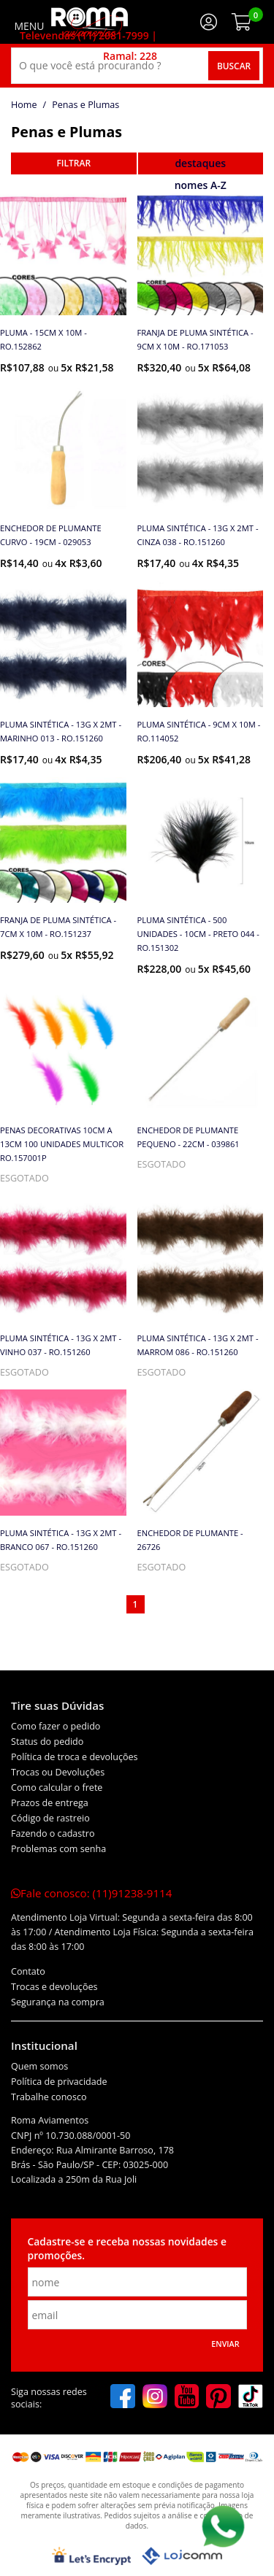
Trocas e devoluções (54, 1987)
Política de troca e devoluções (74, 1757)
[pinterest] (218, 2398)
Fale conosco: (91, 1893)
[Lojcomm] (182, 2556)
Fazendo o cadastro (53, 1833)
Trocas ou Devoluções (57, 1772)
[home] (89, 21)
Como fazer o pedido (55, 1726)
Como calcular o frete (56, 1787)
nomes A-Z (201, 185)
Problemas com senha (58, 1849)
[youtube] (187, 2398)
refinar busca (74, 163)
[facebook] (122, 2398)
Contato (28, 1971)
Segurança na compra (57, 2002)
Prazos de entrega (49, 1803)
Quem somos (39, 2066)
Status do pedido (47, 1741)
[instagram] (154, 2398)
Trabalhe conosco (49, 2097)
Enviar (225, 2344)
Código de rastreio (50, 1818)
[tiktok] (250, 2398)
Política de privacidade (59, 2081)
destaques (200, 163)
